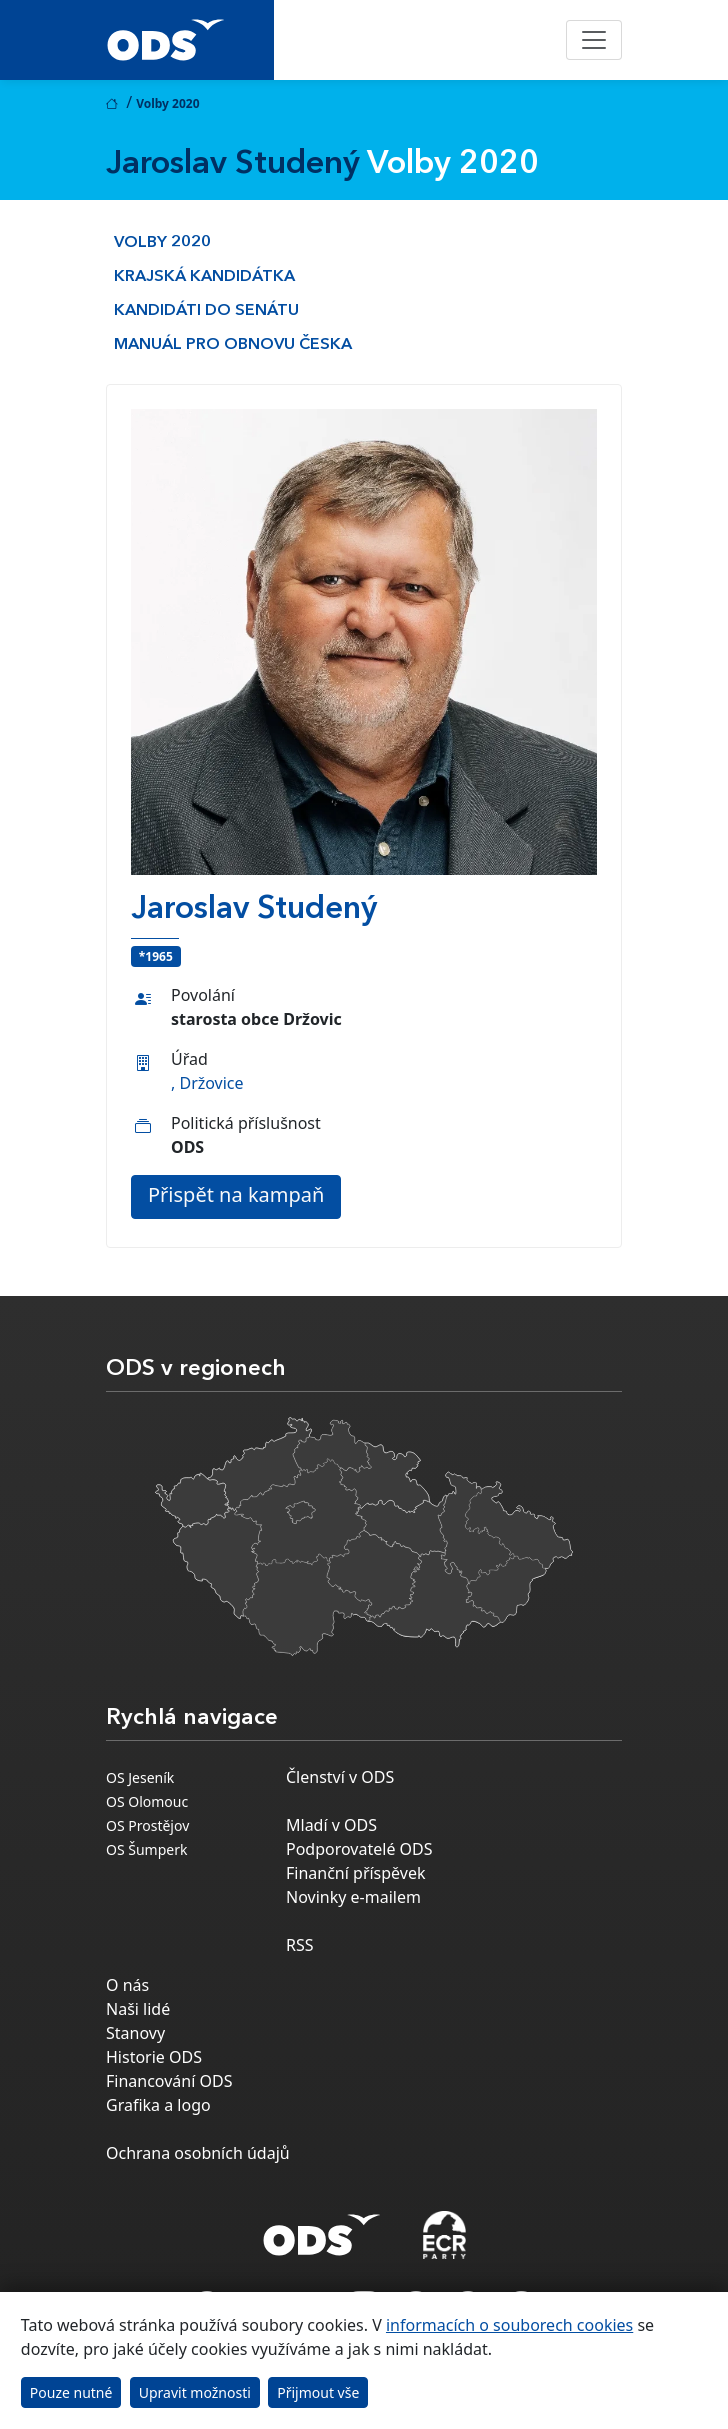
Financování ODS (169, 2081)
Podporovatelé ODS (359, 1849)
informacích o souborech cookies (509, 2325)
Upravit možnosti (195, 2392)
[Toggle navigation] (594, 40)
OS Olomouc (147, 1801)
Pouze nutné (71, 2392)
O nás (127, 1985)
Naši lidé (138, 2009)
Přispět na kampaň (236, 1194)
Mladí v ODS (331, 1825)
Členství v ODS (340, 1777)
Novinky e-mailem (353, 1897)
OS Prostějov (147, 1825)
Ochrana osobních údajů (198, 2153)
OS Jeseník (140, 1777)
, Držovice (207, 1083)
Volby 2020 (162, 243)
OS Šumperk (146, 1849)
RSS (300, 1945)
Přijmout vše (318, 2392)
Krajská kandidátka (204, 277)
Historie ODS (154, 2057)
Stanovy (135, 2033)
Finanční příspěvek (356, 1873)
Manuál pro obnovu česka (233, 345)
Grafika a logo (158, 2105)
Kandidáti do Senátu (206, 311)
